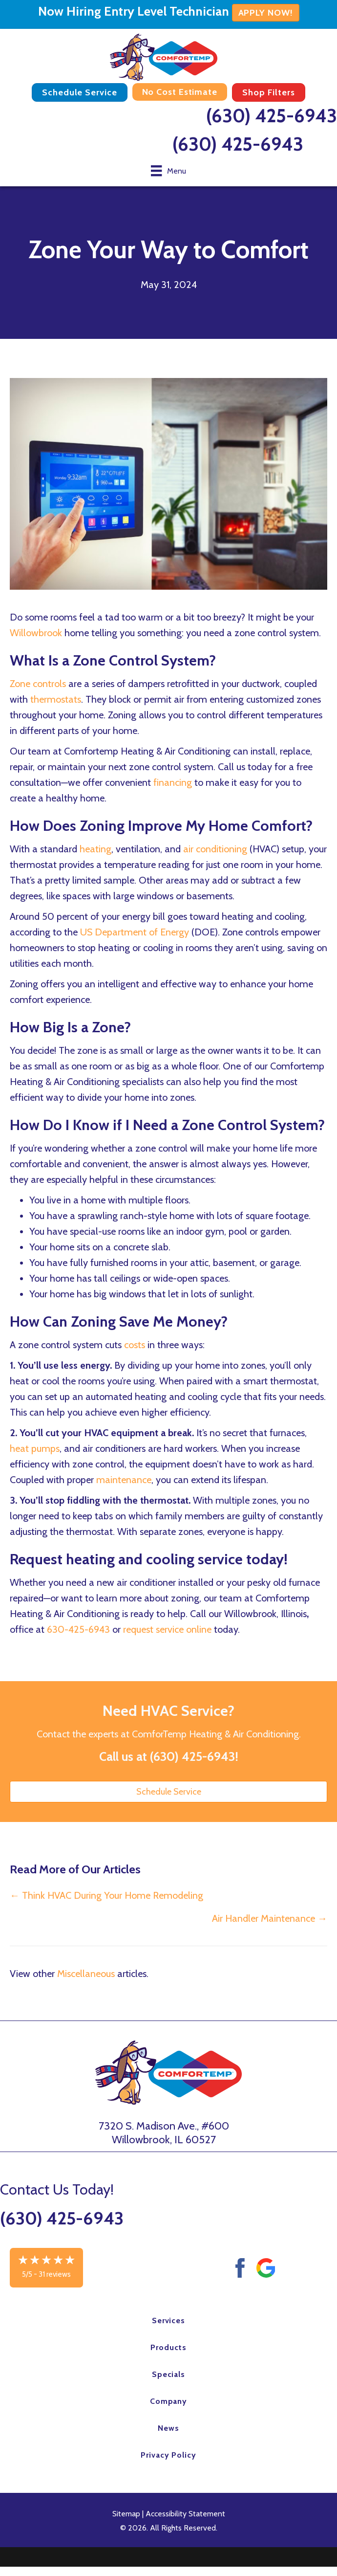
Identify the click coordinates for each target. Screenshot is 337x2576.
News (168, 2428)
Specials (169, 2374)
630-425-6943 (78, 1629)
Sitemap (126, 2513)
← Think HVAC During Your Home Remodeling (106, 1895)
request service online (168, 1629)
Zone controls (38, 683)
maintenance (123, 1480)
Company (169, 2401)
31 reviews (55, 2274)
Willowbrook (37, 633)
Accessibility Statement (185, 2513)
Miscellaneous (86, 1973)
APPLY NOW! (265, 12)
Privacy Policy (168, 2455)
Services (169, 2320)
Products (168, 2347)
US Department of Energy (134, 932)
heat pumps (35, 1448)
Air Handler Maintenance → (269, 1918)
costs (135, 1345)
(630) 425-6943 (271, 115)
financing (173, 782)
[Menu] (168, 170)
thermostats (55, 699)
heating (95, 849)
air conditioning (215, 849)
